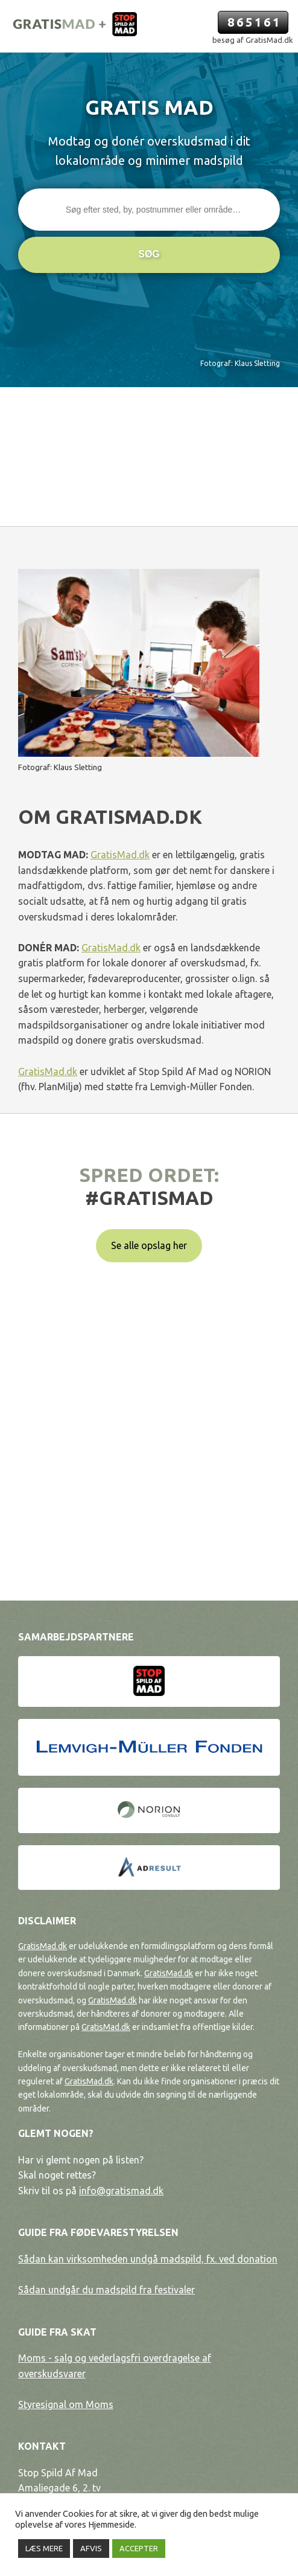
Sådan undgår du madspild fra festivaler (106, 2289)
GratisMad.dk (120, 854)
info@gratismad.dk (121, 2190)
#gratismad (149, 1198)
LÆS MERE (44, 2548)
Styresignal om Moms (65, 2404)
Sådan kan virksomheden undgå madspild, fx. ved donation (147, 2258)
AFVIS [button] (91, 2548)
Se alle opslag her (149, 1245)
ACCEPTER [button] (138, 2548)
